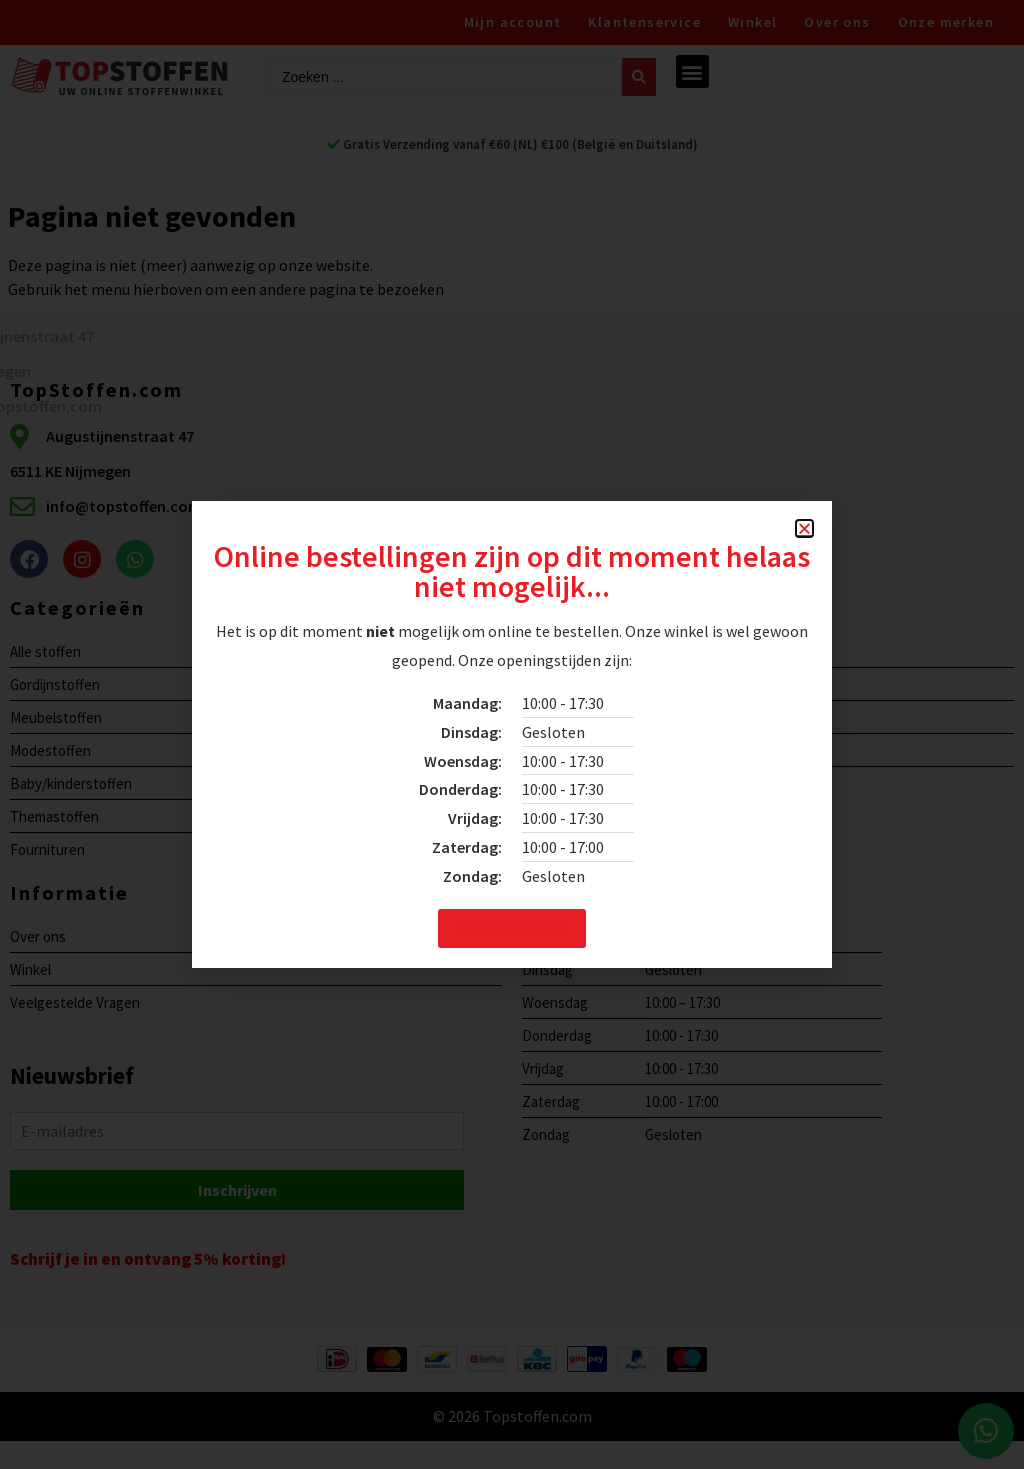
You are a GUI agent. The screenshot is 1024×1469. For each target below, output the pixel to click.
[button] (804, 528)
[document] (512, 734)
